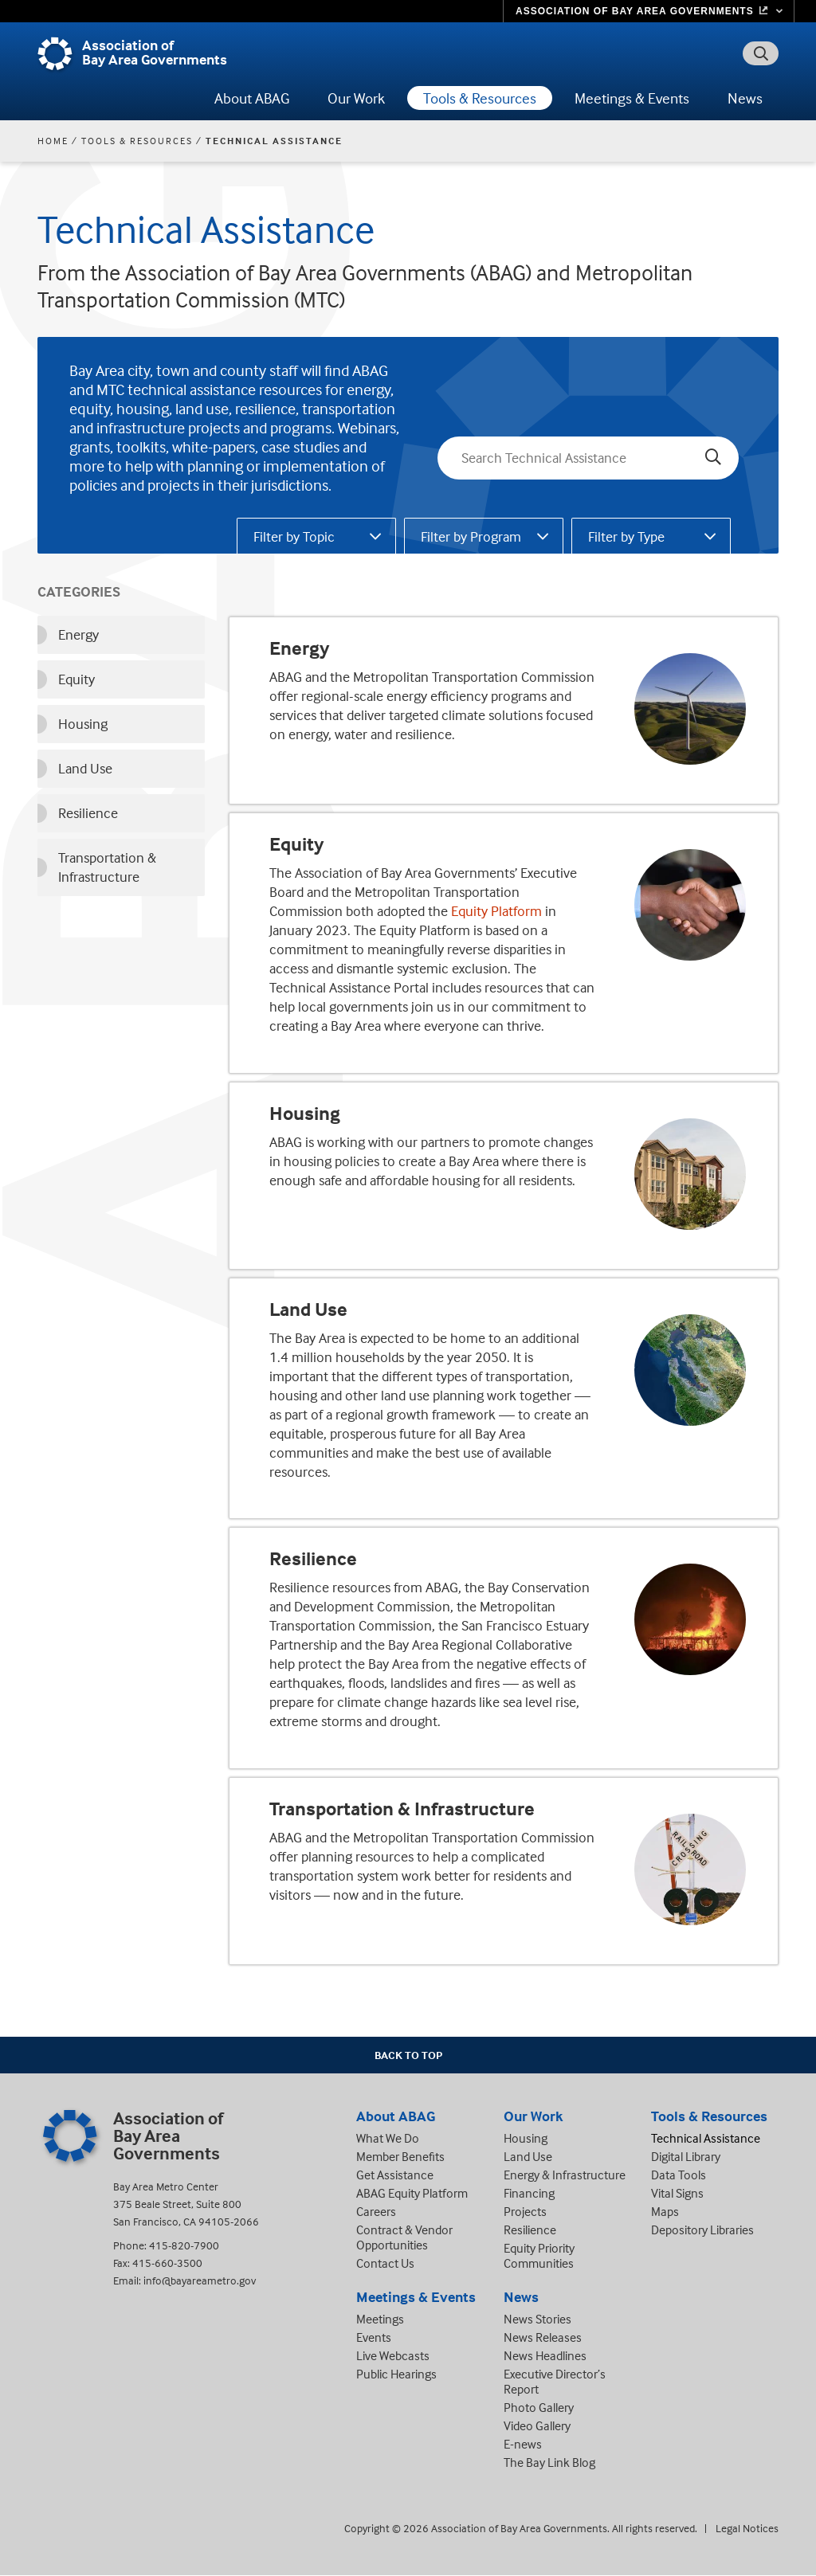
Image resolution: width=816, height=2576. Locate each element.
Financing (529, 2193)
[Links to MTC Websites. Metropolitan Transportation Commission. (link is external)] (649, 11)
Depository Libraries (702, 2229)
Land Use (308, 1309)
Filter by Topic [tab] (294, 536)
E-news (523, 2444)
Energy (299, 648)
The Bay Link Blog (549, 2462)
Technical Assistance (705, 2138)
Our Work (356, 98)
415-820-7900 (184, 2245)
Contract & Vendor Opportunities (404, 2237)
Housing (304, 1113)
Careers (376, 2211)
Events (373, 2337)
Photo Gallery (539, 2407)
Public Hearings (396, 2374)
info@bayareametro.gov (199, 2280)
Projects (525, 2211)
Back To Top (408, 2054)
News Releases (543, 2337)
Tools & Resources (479, 98)
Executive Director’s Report (555, 2381)
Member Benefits (400, 2156)
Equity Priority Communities (539, 2255)
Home (53, 141)
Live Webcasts (393, 2355)
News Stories (537, 2319)
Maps (665, 2211)
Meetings (380, 2319)
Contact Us (385, 2263)
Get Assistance (395, 2175)
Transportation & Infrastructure (402, 1809)
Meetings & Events (632, 98)
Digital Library (685, 2156)
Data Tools (678, 2175)
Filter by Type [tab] (626, 536)
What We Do (387, 2138)
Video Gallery (537, 2425)
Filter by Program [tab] (471, 536)
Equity (296, 844)
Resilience (313, 1559)
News (745, 98)
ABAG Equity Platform (412, 2193)
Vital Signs (677, 2193)
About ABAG (251, 98)
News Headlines (545, 2355)
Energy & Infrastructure (565, 2175)
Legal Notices (747, 2528)
